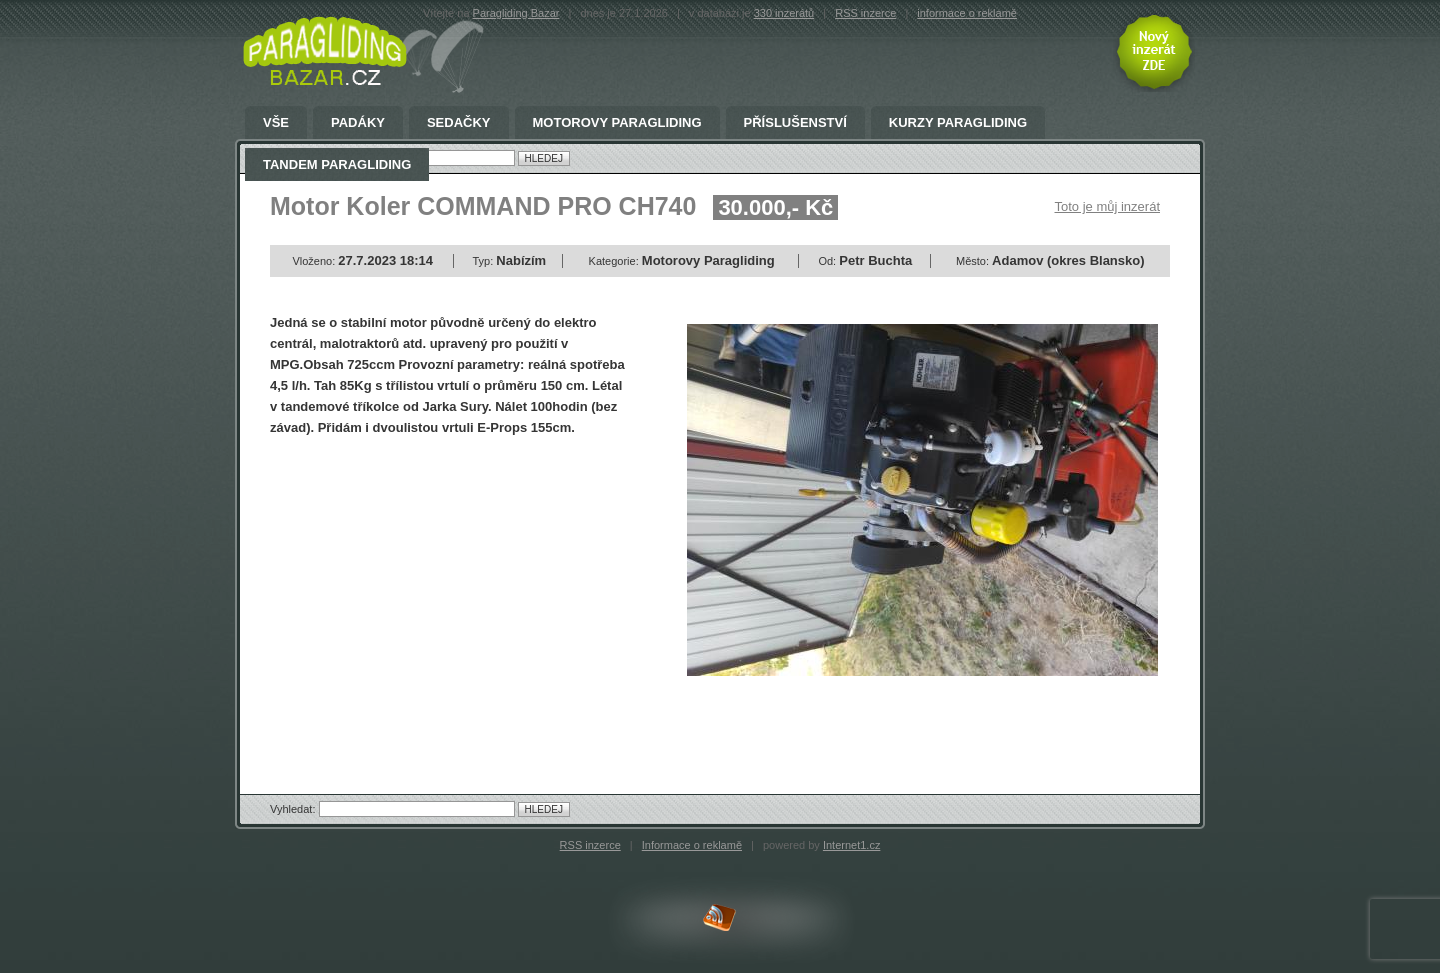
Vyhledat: (294, 809)
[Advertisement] (438, 598)
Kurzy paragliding (958, 123)
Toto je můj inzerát (1108, 206)
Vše (276, 123)
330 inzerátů (784, 13)
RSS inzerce (865, 13)
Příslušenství (795, 123)
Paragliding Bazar (516, 13)
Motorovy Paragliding (617, 123)
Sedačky (459, 123)
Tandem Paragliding (337, 165)
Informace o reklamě (692, 845)
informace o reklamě (967, 13)
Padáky (358, 123)
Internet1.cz (851, 845)
